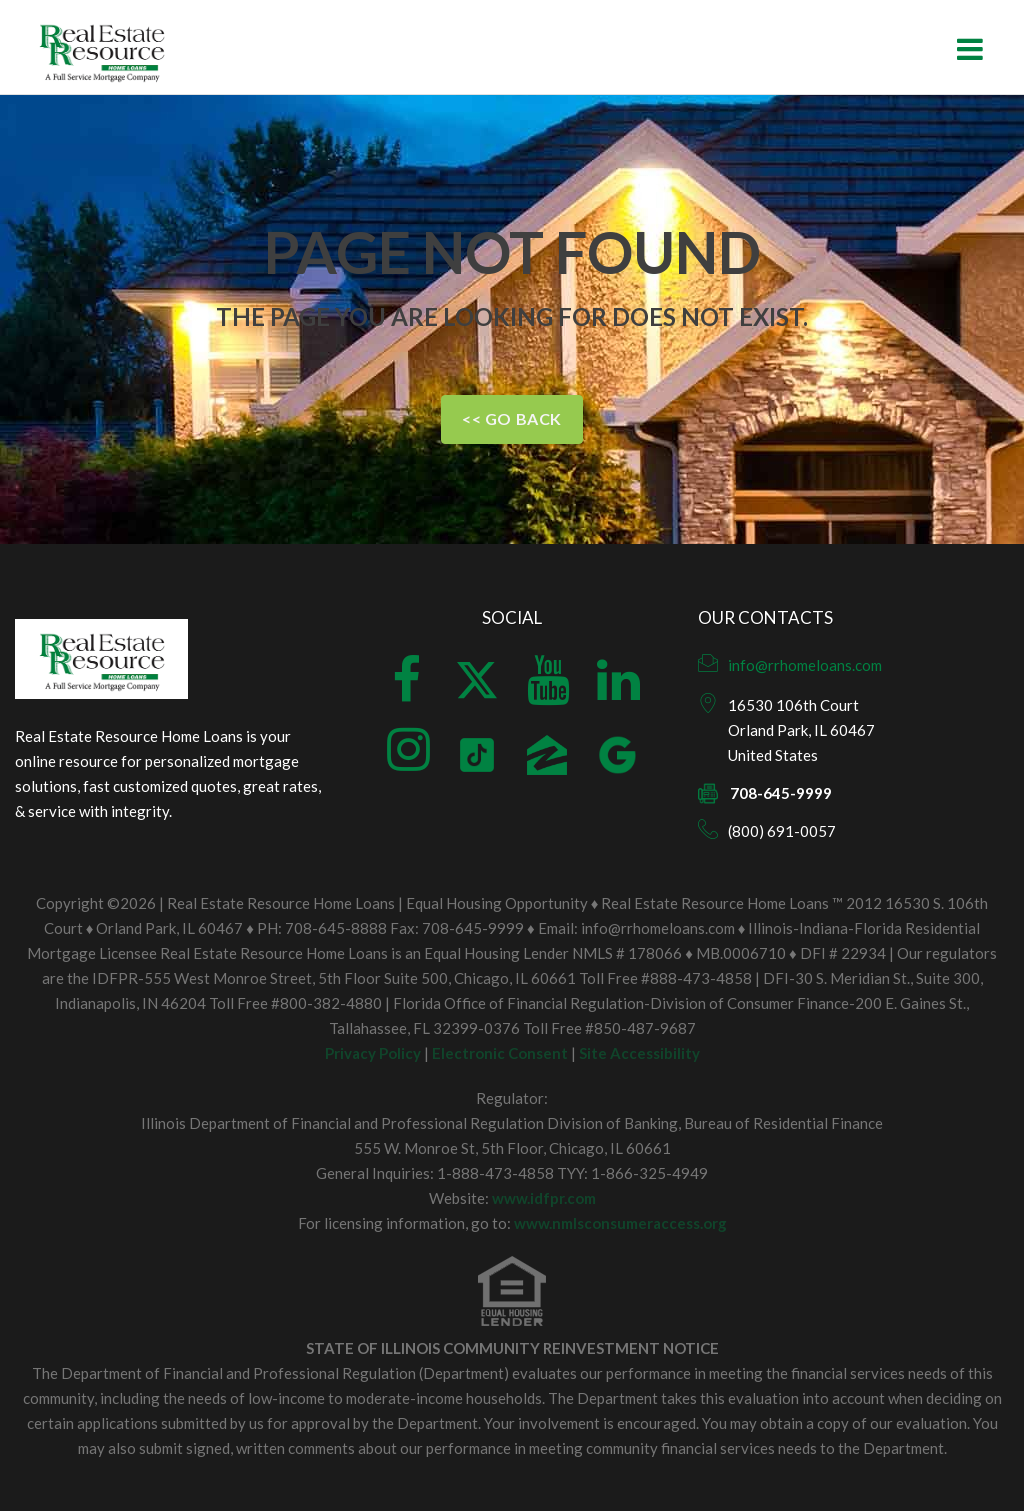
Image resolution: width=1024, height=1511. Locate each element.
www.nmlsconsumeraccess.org (620, 1223)
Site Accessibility (639, 1053)
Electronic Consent (500, 1053)
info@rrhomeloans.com (805, 665)
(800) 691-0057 (782, 831)
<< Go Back (512, 418)
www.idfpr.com (544, 1198)
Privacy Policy (373, 1053)
